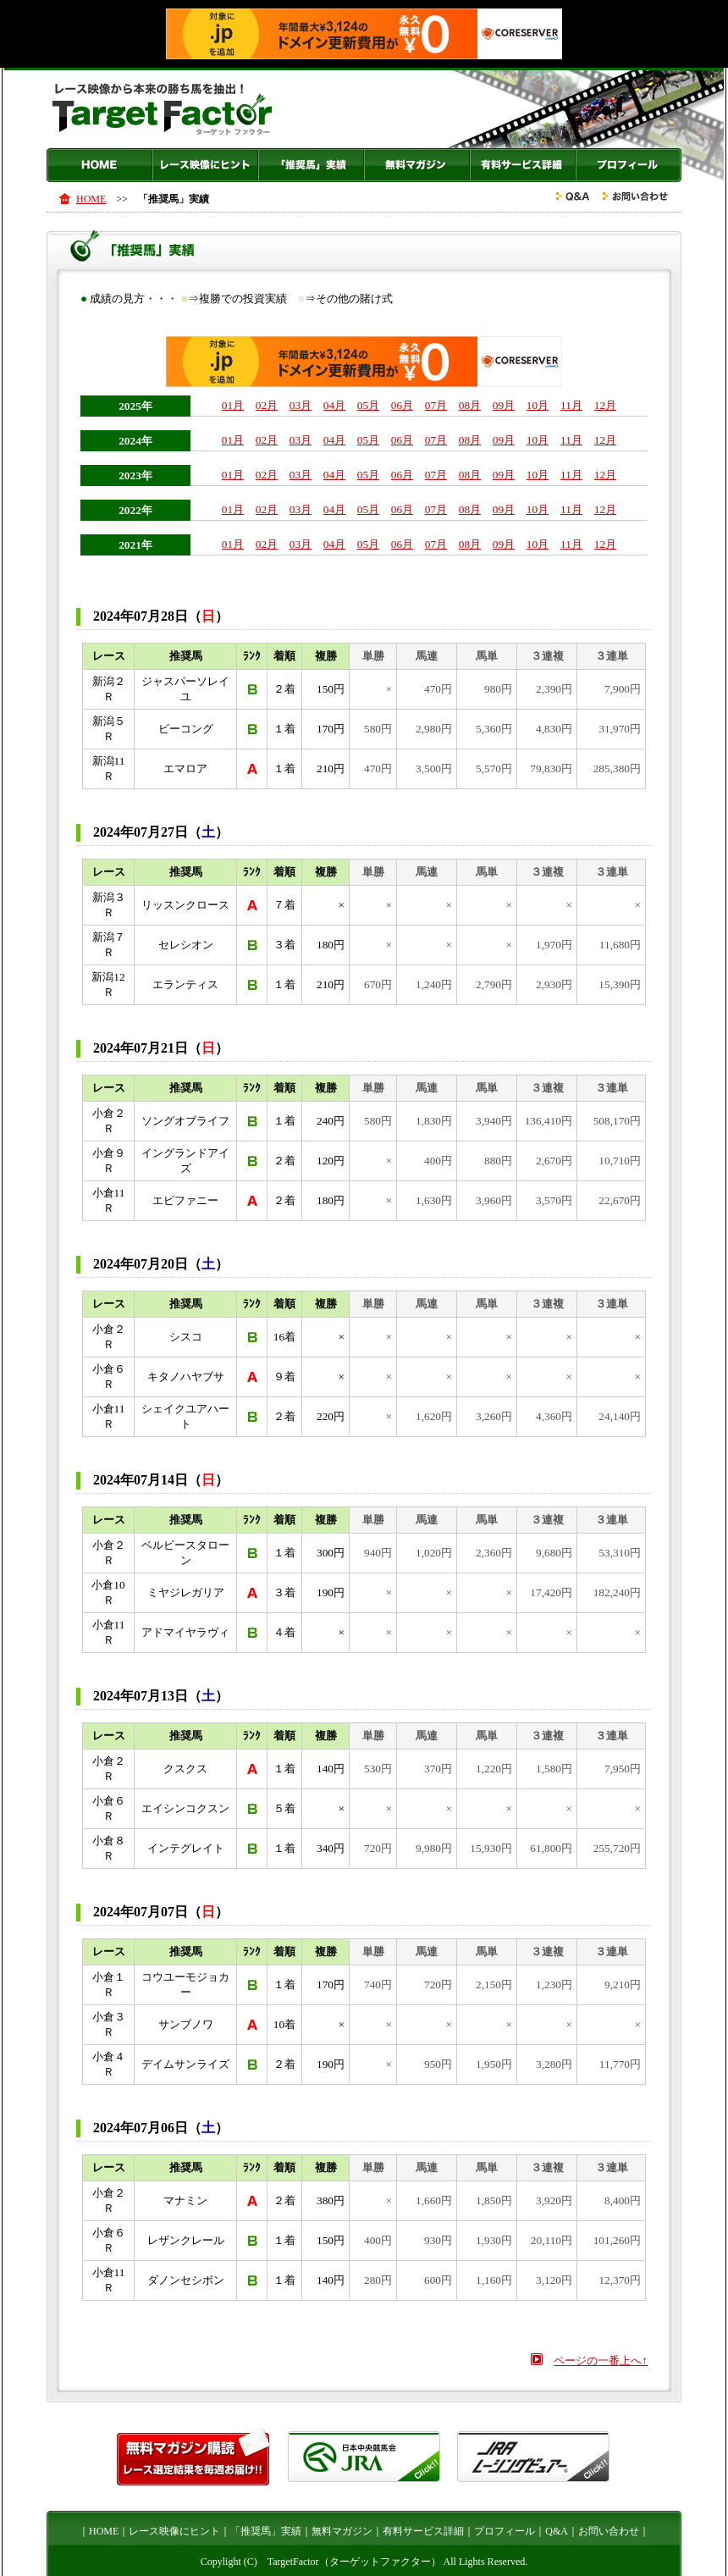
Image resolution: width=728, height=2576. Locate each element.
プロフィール (628, 165)
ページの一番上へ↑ (601, 2360)
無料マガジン (417, 165)
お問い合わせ (608, 2531)
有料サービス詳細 (523, 165)
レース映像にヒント (205, 165)
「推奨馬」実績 (311, 165)
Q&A (556, 2531)
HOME (99, 165)
